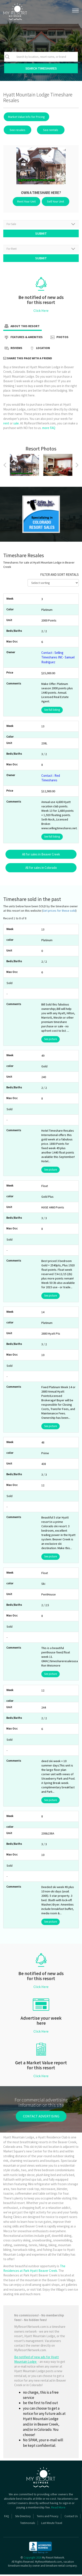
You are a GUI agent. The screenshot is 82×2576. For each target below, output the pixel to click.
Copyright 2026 (32, 2559)
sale (16, 425)
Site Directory (23, 2518)
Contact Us (71, 2518)
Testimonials (27, 2524)
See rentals (47, 130)
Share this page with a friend (27, 360)
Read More (58, 2509)
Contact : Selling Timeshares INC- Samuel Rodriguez (58, 658)
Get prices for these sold (59, 912)
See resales (16, 130)
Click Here (41, 312)
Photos (58, 339)
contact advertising (41, 2117)
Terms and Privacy (47, 2518)
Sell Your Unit (54, 201)
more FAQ (48, 429)
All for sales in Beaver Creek (41, 855)
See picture (50, 1040)
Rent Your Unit (28, 201)
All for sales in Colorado (41, 869)
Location (39, 350)
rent (6, 425)
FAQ (6, 2518)
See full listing (52, 711)
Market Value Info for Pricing (26, 117)
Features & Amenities (23, 339)
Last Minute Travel (51, 2524)
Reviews (12, 350)
